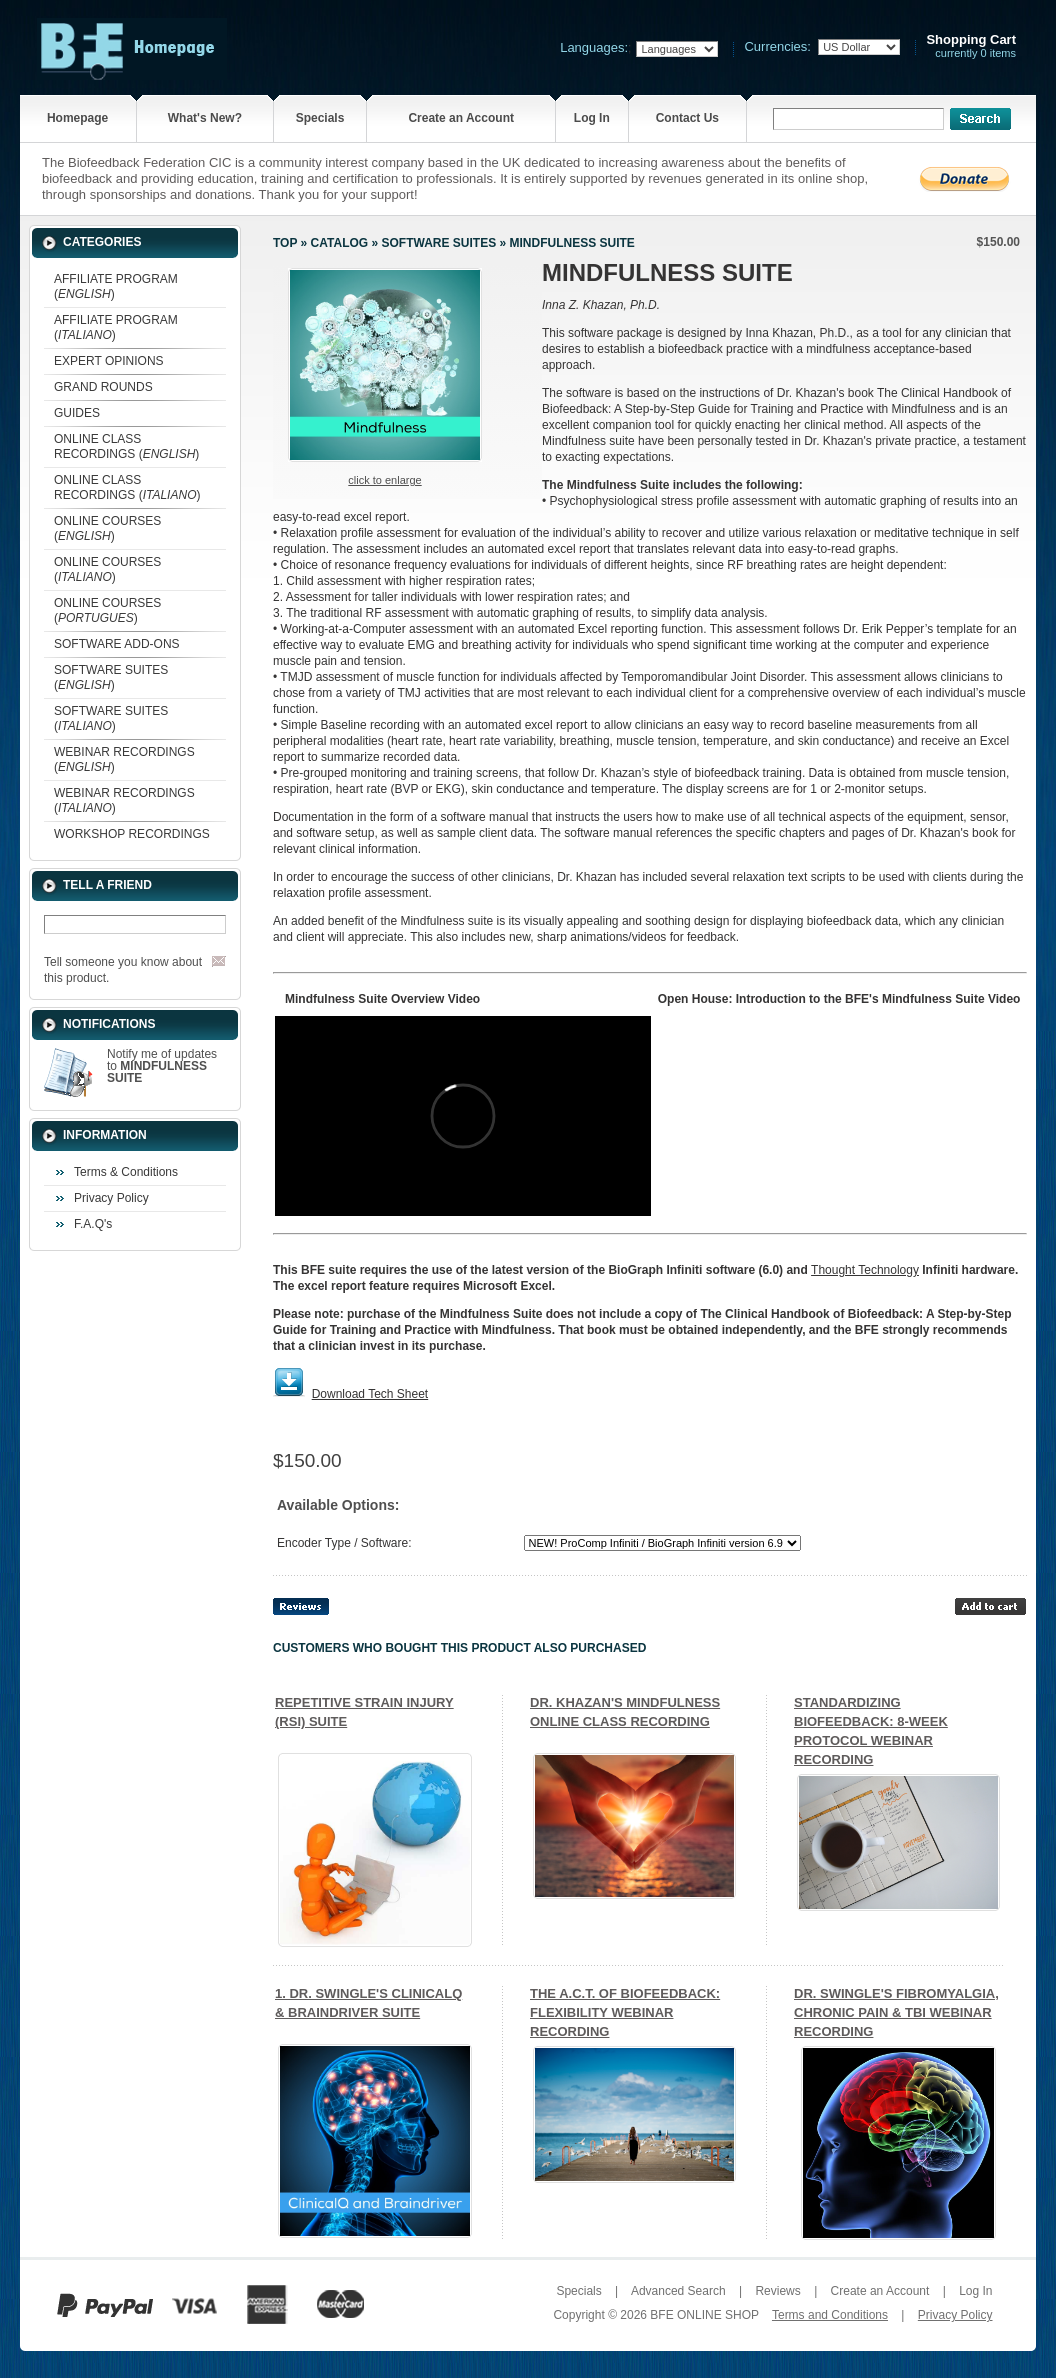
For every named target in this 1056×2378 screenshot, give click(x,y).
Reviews (777, 2291)
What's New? (205, 118)
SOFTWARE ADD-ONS (117, 644)
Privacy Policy (111, 1198)
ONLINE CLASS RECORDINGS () (126, 446)
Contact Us (687, 118)
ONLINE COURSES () (107, 528)
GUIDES (77, 413)
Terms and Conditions (830, 2315)
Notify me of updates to (162, 1066)
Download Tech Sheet (370, 1394)
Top (285, 243)
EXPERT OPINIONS (109, 361)
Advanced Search (678, 2291)
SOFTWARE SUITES (438, 243)
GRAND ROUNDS (103, 387)
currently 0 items (971, 46)
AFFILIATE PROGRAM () (116, 286)
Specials (320, 118)
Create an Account (461, 118)
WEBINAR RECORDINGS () (124, 759)
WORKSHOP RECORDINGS (132, 834)
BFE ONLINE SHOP (704, 2315)
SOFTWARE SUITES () (111, 677)
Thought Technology (865, 1270)
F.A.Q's (93, 1224)
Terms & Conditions (126, 1172)
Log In (592, 118)
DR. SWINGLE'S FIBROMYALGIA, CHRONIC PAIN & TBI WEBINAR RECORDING (896, 2012)
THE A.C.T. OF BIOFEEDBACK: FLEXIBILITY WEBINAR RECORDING (625, 2012)
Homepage (77, 118)
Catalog (340, 243)
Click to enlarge (384, 480)
